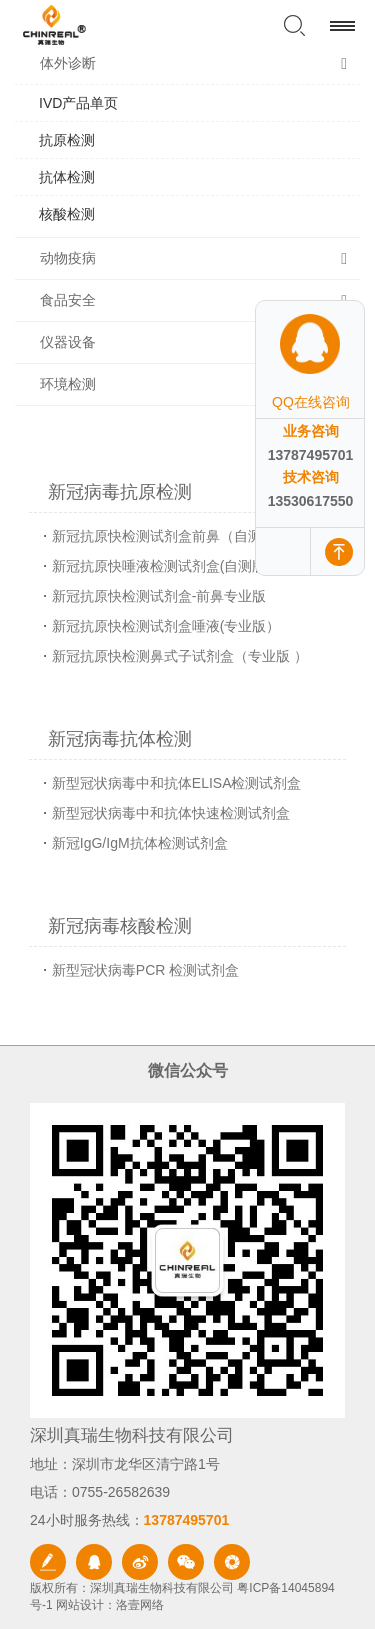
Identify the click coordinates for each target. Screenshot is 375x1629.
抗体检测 (67, 177)
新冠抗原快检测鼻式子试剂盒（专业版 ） (180, 656)
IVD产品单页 (78, 103)
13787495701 (311, 455)
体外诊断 (68, 63)
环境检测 (68, 384)
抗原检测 (67, 140)
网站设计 (80, 1605)
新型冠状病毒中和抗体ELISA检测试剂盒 (177, 783)
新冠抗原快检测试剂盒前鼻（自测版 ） (173, 536)
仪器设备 (68, 342)
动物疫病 (68, 258)
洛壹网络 (140, 1605)
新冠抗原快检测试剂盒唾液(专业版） (166, 626)
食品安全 (68, 300)
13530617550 (311, 501)
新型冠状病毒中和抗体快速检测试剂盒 (171, 813)
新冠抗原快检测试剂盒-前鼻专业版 (159, 596)
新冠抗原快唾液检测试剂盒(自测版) (161, 566)
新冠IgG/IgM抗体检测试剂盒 (140, 843)
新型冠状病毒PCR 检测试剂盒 (145, 970)
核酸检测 (67, 214)
